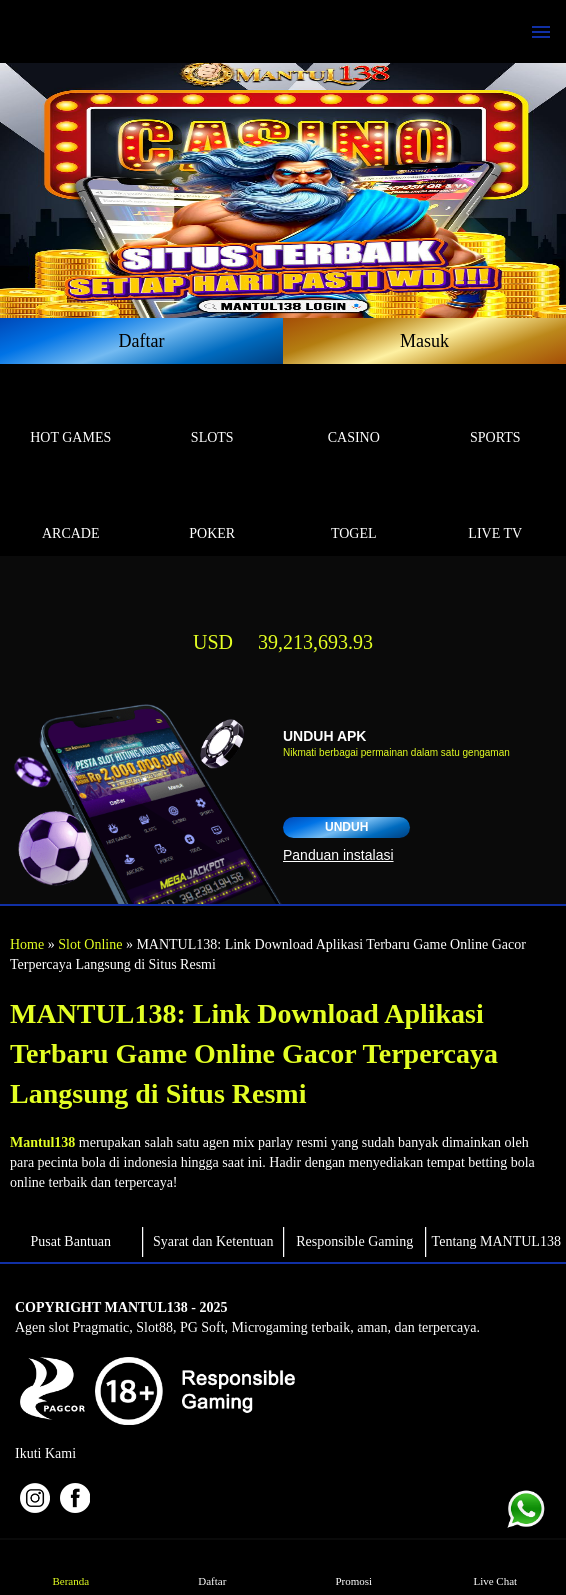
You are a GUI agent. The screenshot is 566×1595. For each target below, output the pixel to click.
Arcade (71, 510)
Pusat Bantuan (71, 1241)
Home (27, 944)
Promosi (353, 1566)
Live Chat (495, 1566)
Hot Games (71, 414)
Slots (213, 414)
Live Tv (496, 510)
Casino (354, 414)
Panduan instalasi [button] (338, 855)
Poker (213, 510)
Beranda (70, 1566)
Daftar (142, 341)
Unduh (346, 827)
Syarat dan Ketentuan (213, 1241)
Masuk (424, 341)
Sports (496, 414)
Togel (354, 510)
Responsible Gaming (354, 1241)
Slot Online (90, 944)
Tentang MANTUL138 (496, 1241)
